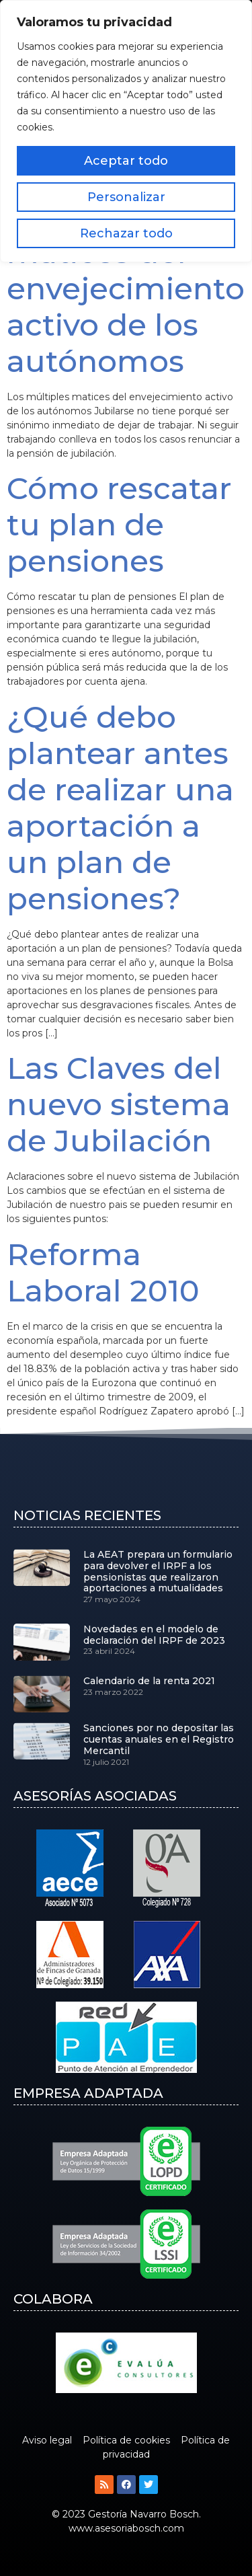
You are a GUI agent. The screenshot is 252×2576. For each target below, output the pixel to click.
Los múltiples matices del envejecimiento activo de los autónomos (126, 288)
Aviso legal (47, 2440)
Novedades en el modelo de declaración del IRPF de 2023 (154, 1634)
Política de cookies (126, 2440)
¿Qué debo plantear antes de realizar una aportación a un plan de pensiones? (120, 807)
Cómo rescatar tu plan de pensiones (119, 524)
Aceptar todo (126, 160)
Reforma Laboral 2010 (103, 1272)
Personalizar (126, 197)
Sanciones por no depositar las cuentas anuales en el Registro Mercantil (158, 1739)
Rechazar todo (126, 233)
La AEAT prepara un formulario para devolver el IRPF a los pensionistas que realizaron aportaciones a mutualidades (158, 1571)
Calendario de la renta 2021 (149, 1681)
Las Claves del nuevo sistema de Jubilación (118, 1104)
